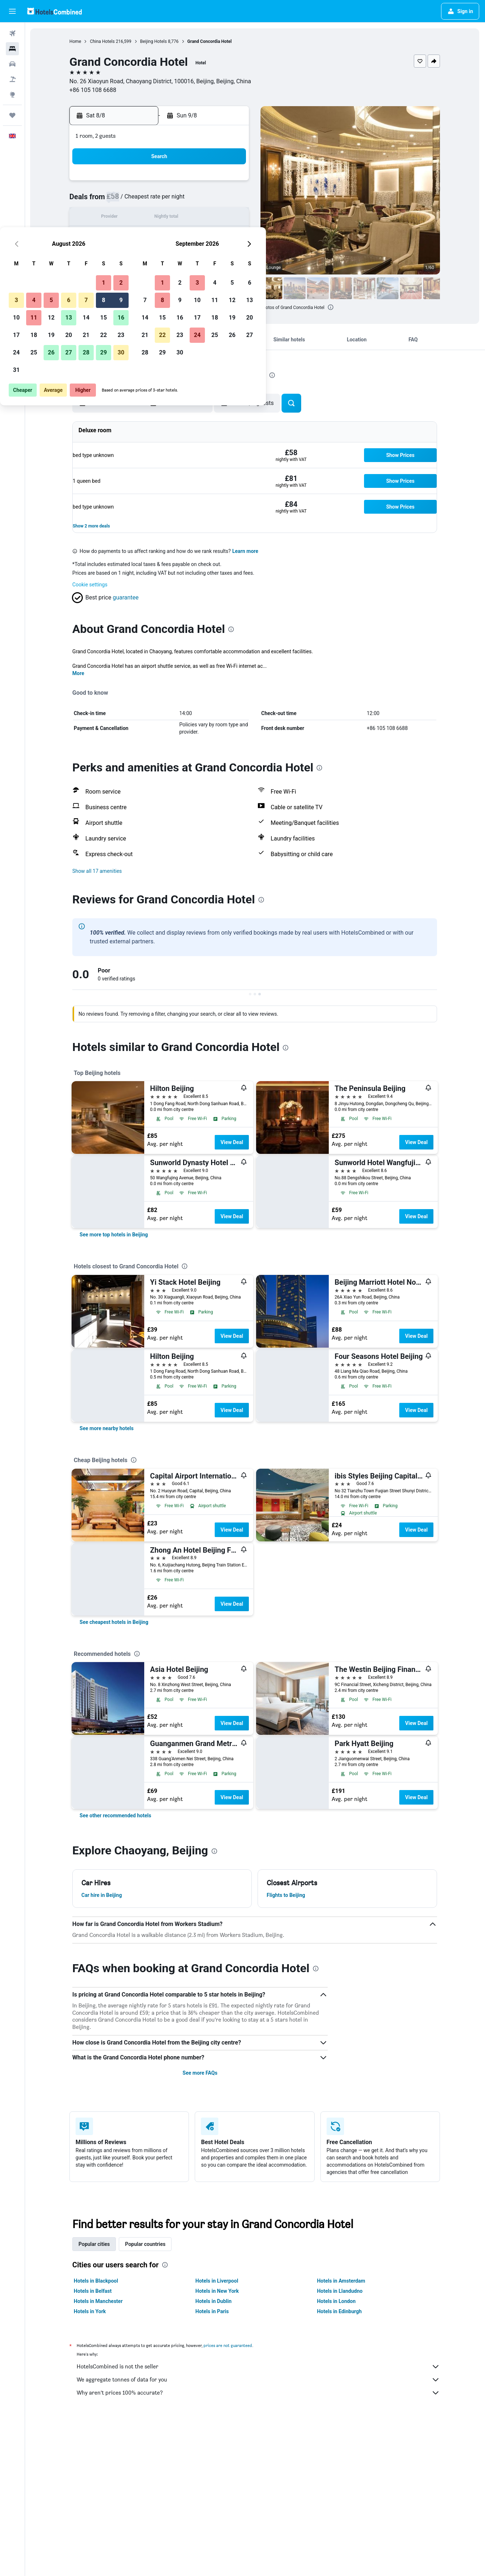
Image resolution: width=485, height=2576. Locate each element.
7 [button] (195, 200)
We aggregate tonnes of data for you (258, 2379)
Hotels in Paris (212, 2311)
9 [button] (230, 200)
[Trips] (12, 115)
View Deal (232, 1142)
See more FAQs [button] (200, 2073)
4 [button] (143, 200)
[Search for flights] (12, 33)
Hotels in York (90, 2311)
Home (75, 41)
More (79, 673)
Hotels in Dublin (214, 2301)
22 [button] (213, 235)
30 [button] (230, 252)
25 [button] (143, 252)
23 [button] (230, 235)
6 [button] (177, 200)
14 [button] (195, 217)
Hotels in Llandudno (340, 2291)
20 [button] (178, 235)
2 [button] (230, 183)
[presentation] (331, 307)
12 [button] (160, 217)
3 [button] (125, 200)
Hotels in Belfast (93, 2291)
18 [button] (143, 235)
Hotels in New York (217, 2291)
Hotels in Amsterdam (341, 2281)
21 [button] (195, 235)
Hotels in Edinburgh (339, 2311)
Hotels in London (336, 2301)
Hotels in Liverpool (217, 2281)
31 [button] (125, 270)
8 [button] (212, 200)
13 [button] (178, 217)
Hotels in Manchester (98, 2301)
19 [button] (160, 235)
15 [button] (213, 217)
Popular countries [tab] (145, 2244)
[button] (12, 11)
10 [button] (125, 217)
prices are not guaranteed (228, 2345)
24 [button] (125, 252)
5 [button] (160, 200)
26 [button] (160, 252)
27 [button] (178, 252)
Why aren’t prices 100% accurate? (258, 2392)
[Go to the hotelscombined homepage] (54, 11)
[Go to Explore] (12, 94)
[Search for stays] (12, 48)
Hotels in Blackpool (96, 2281)
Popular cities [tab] (94, 2244)
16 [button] (230, 217)
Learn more (246, 551)
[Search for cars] (12, 64)
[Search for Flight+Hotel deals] (12, 79)
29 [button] (213, 252)
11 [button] (143, 217)
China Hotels (102, 41)
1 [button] (212, 183)
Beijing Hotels (153, 41)
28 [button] (195, 252)
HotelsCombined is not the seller (258, 2366)
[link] (114, 1234)
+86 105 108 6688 (93, 90)
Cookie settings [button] (90, 584)
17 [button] (125, 235)
